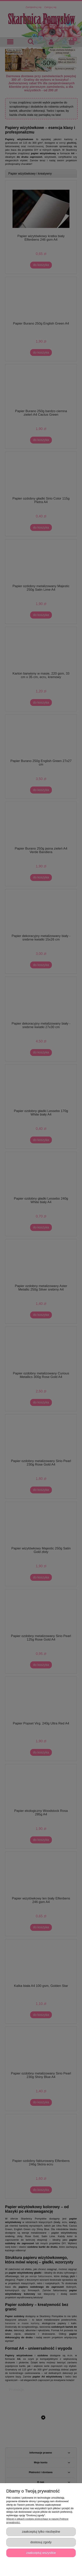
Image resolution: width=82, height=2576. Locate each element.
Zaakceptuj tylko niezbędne (41, 2531)
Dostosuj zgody (40, 2542)
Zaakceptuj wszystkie (41, 2552)
